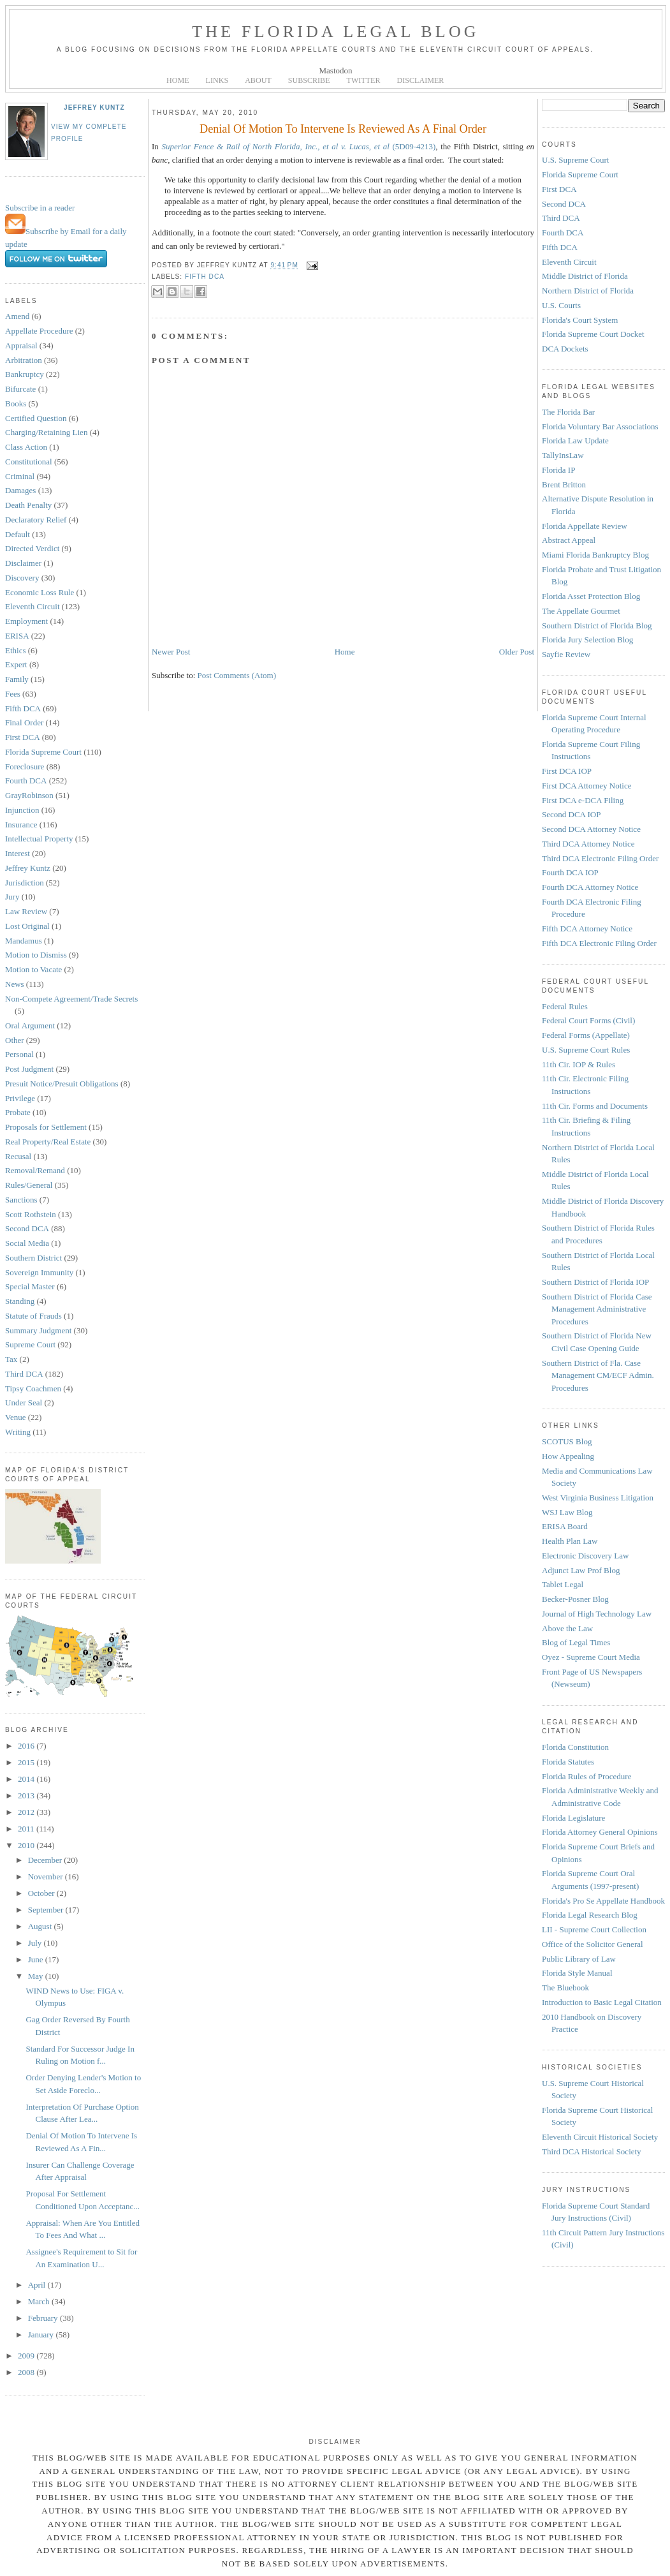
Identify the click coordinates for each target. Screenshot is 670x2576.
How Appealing (568, 1456)
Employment (26, 621)
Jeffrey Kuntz (94, 107)
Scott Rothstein (30, 1214)
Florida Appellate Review (584, 526)
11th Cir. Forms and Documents (595, 1106)
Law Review (26, 911)
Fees (12, 694)
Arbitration (23, 360)
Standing (19, 1301)
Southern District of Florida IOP (595, 1282)
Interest (17, 853)
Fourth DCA (26, 780)
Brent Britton (564, 484)
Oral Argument (30, 1025)
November (46, 1876)
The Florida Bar (568, 412)
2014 (27, 1779)
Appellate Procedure (39, 331)
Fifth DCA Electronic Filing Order (599, 943)
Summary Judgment (38, 1330)
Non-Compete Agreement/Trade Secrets (71, 998)
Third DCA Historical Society (591, 2151)
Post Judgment (29, 1069)
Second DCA (27, 1228)
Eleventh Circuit (32, 606)
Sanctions (21, 1199)
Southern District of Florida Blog (597, 625)
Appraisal (21, 345)
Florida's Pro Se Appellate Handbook (603, 1901)
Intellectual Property (39, 838)
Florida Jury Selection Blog (587, 639)
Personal (19, 1054)
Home (345, 651)
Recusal (18, 1156)
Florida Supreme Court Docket (593, 334)
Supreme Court (30, 1344)
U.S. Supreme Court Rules (586, 1050)
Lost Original (27, 926)
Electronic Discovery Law (585, 1555)
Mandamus (23, 940)
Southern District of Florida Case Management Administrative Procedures (597, 1309)
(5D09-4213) (298, 146)
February (44, 2318)
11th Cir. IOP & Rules (578, 1064)
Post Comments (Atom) (237, 675)
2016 (27, 1746)
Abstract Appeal (568, 540)
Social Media (27, 1243)
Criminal (19, 476)
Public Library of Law (579, 1959)
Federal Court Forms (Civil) (588, 1020)
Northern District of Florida (588, 290)
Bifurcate (20, 389)
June (36, 1959)
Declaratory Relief (35, 519)
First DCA (22, 737)
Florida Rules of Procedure (586, 1776)
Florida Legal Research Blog (589, 1915)
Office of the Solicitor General (592, 1944)
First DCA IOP (567, 771)
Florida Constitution (575, 1747)
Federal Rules (565, 1006)
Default (17, 534)
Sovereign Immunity (39, 1272)
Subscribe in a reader (40, 207)
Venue (15, 1417)
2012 (27, 1812)
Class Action (26, 447)
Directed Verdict (32, 548)
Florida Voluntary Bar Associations (600, 426)
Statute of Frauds (33, 1316)
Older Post (516, 651)
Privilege (20, 1098)
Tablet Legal (562, 1584)
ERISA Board (565, 1526)
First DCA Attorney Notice (586, 785)
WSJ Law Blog (567, 1512)
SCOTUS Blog (567, 1441)
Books (15, 403)
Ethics (15, 650)
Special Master (30, 1286)
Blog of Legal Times (576, 1642)
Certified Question (35, 418)
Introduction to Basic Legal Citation (602, 2002)
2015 (27, 1762)
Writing (18, 1432)
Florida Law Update (575, 440)
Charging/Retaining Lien (46, 432)
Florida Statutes (568, 1761)
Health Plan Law (569, 1541)
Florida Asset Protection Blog (591, 596)
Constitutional (28, 461)
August (41, 1926)
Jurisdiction (24, 882)
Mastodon (336, 70)
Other (14, 1040)
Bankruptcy (24, 374)
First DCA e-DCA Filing (582, 800)
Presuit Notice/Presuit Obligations (62, 1083)
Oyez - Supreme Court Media (591, 1657)
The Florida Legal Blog (335, 31)
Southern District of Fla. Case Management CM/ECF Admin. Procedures (598, 1375)
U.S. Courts (561, 305)
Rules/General (28, 1185)
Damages (20, 490)
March (40, 2301)
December (46, 1860)
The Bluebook (565, 1987)
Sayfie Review (566, 654)
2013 (27, 1795)
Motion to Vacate (33, 969)
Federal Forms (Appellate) (586, 1035)
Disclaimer (23, 563)
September (47, 1909)
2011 (27, 1828)
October (42, 1893)
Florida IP (558, 470)
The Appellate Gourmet (581, 611)
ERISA (17, 635)
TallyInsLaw (563, 455)
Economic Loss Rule (39, 592)
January (42, 2334)
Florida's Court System (580, 320)
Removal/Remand (35, 1170)
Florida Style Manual (577, 1973)
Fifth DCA (23, 708)
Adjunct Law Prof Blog (581, 1570)
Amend (17, 316)
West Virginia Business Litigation (597, 1497)
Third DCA (24, 1374)
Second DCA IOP (571, 814)
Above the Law (567, 1628)
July (36, 1943)
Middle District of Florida (585, 276)
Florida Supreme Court (43, 752)
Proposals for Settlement (46, 1127)
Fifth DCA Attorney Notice (587, 928)
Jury (12, 896)
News (14, 984)
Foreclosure (24, 766)
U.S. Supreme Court (575, 160)
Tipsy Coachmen (33, 1388)
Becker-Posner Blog (575, 1599)
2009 (27, 2355)
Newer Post (171, 651)
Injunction (22, 810)
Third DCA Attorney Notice (588, 843)
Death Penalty (28, 505)
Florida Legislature (573, 1818)
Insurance (21, 824)
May (36, 1976)
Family (17, 679)
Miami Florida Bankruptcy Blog (595, 554)
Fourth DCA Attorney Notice (590, 887)
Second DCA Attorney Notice (591, 829)
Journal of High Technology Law (597, 1613)
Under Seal (23, 1402)
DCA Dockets (565, 348)
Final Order (24, 722)
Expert (16, 664)
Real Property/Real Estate (48, 1141)
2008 (27, 2372)
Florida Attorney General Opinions (600, 1832)
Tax (11, 1359)
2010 (27, 1845)
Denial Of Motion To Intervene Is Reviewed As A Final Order (343, 128)
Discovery (22, 577)
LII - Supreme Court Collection (594, 1929)
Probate (18, 1112)
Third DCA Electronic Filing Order (600, 858)
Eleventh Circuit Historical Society (600, 2137)
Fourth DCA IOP (570, 872)
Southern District (33, 1257)
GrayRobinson (29, 795)
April (38, 2285)
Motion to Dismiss (36, 954)
